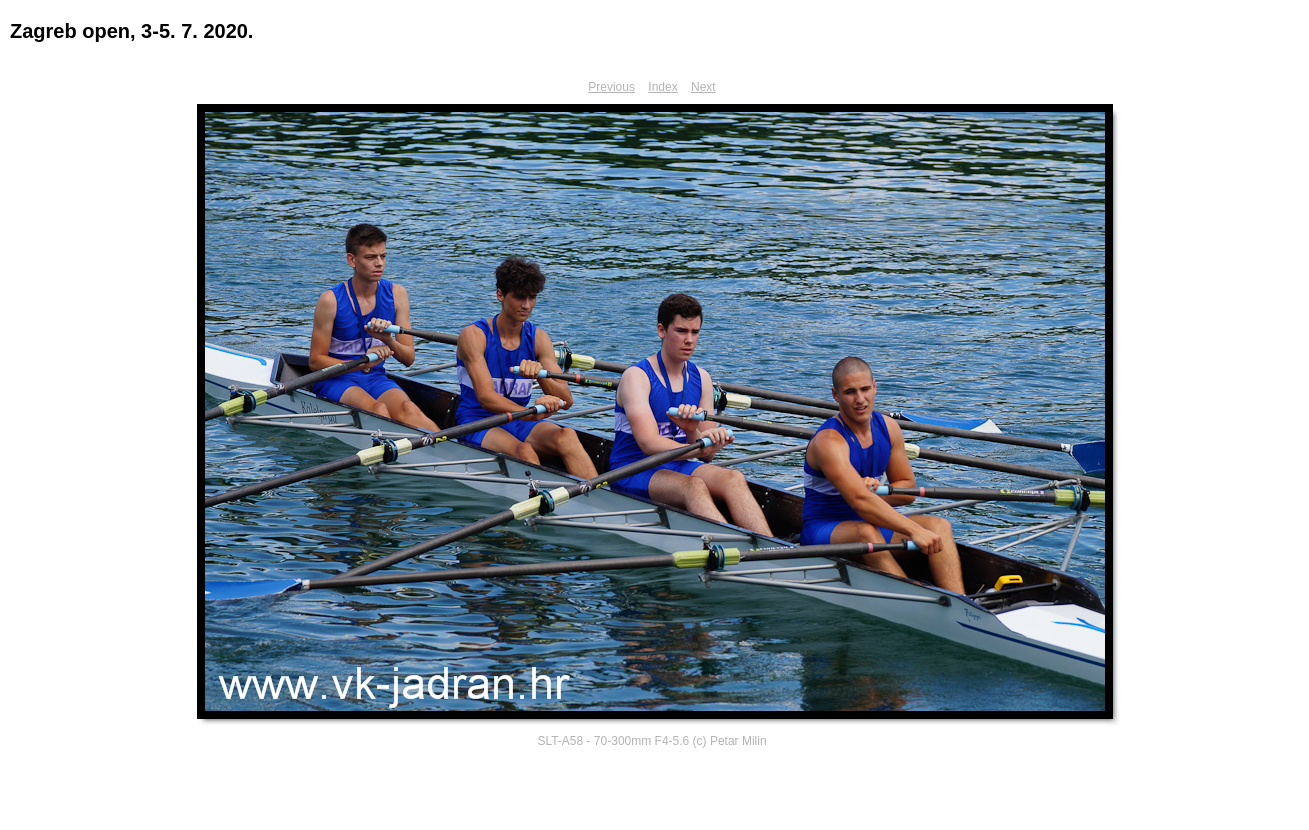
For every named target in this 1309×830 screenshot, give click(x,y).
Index (662, 87)
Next (703, 87)
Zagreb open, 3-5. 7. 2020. (131, 31)
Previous (611, 87)
